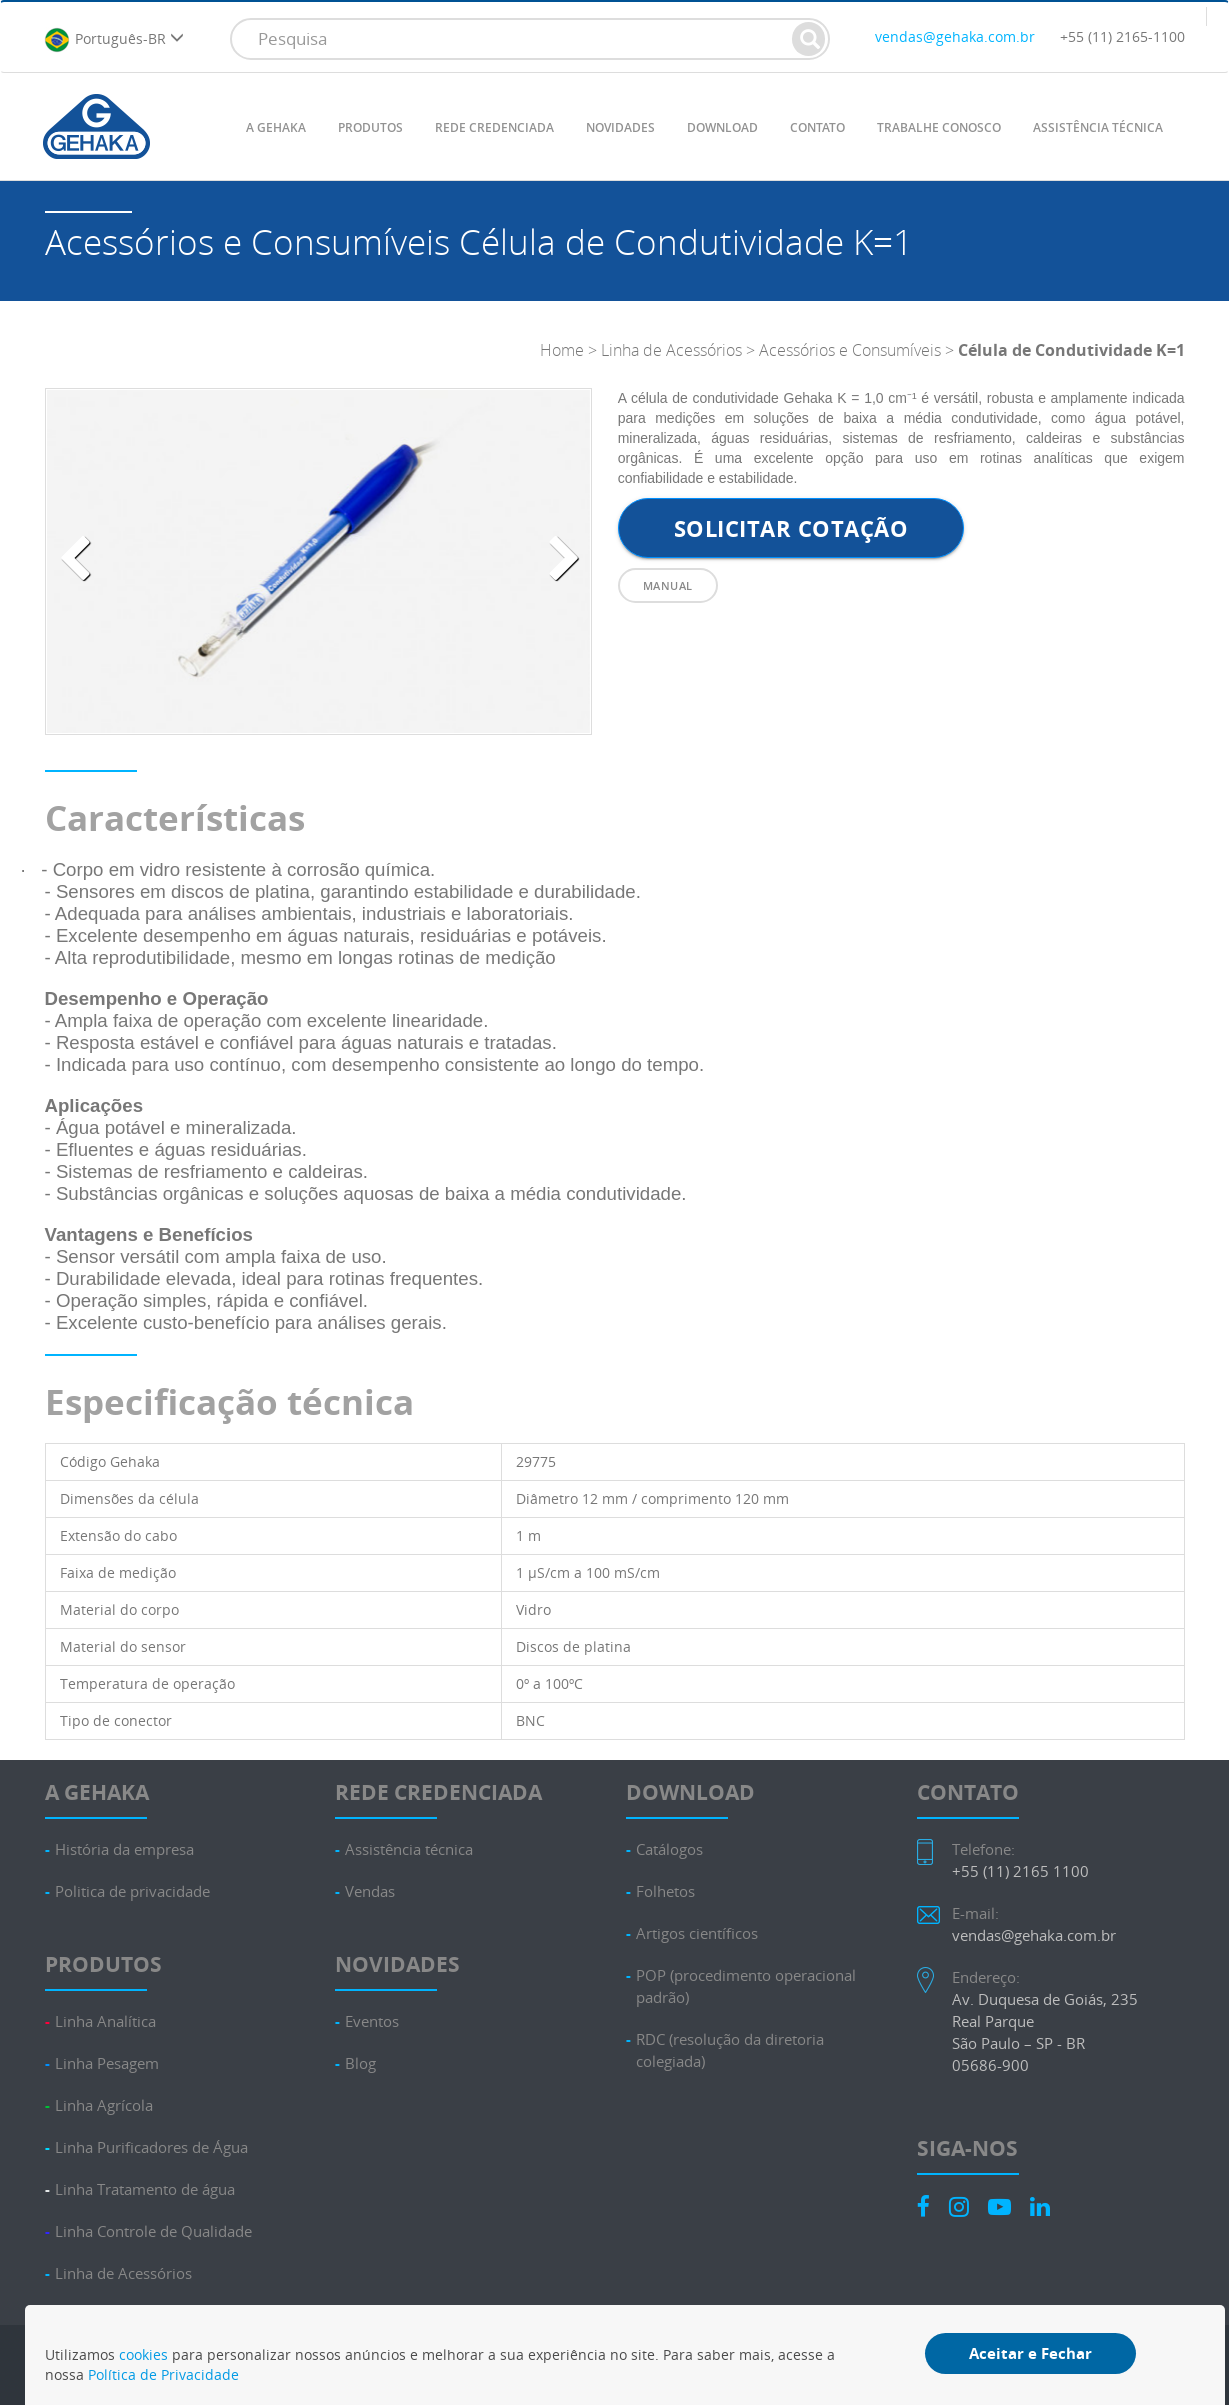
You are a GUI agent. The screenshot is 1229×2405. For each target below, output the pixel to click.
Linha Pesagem (107, 2063)
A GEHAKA (276, 127)
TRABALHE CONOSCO (939, 127)
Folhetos (665, 1891)
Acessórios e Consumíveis (852, 350)
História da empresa (124, 1849)
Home (562, 350)
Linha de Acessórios (671, 350)
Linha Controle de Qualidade (153, 2231)
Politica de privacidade (132, 1891)
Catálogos (669, 1849)
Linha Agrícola (104, 2105)
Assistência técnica (409, 1849)
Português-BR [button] (114, 40)
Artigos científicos (697, 1933)
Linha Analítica (105, 2021)
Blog (360, 2063)
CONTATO (817, 127)
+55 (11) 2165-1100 (1122, 36)
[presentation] (74, 559)
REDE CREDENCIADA (494, 127)
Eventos (372, 2021)
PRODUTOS (370, 127)
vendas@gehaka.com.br (955, 36)
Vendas (370, 1891)
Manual (668, 585)
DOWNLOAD (722, 127)
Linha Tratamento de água (145, 2189)
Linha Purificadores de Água (151, 2147)
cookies (143, 2354)
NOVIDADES (620, 127)
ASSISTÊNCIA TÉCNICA (1098, 127)
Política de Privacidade (163, 2374)
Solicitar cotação (791, 528)
